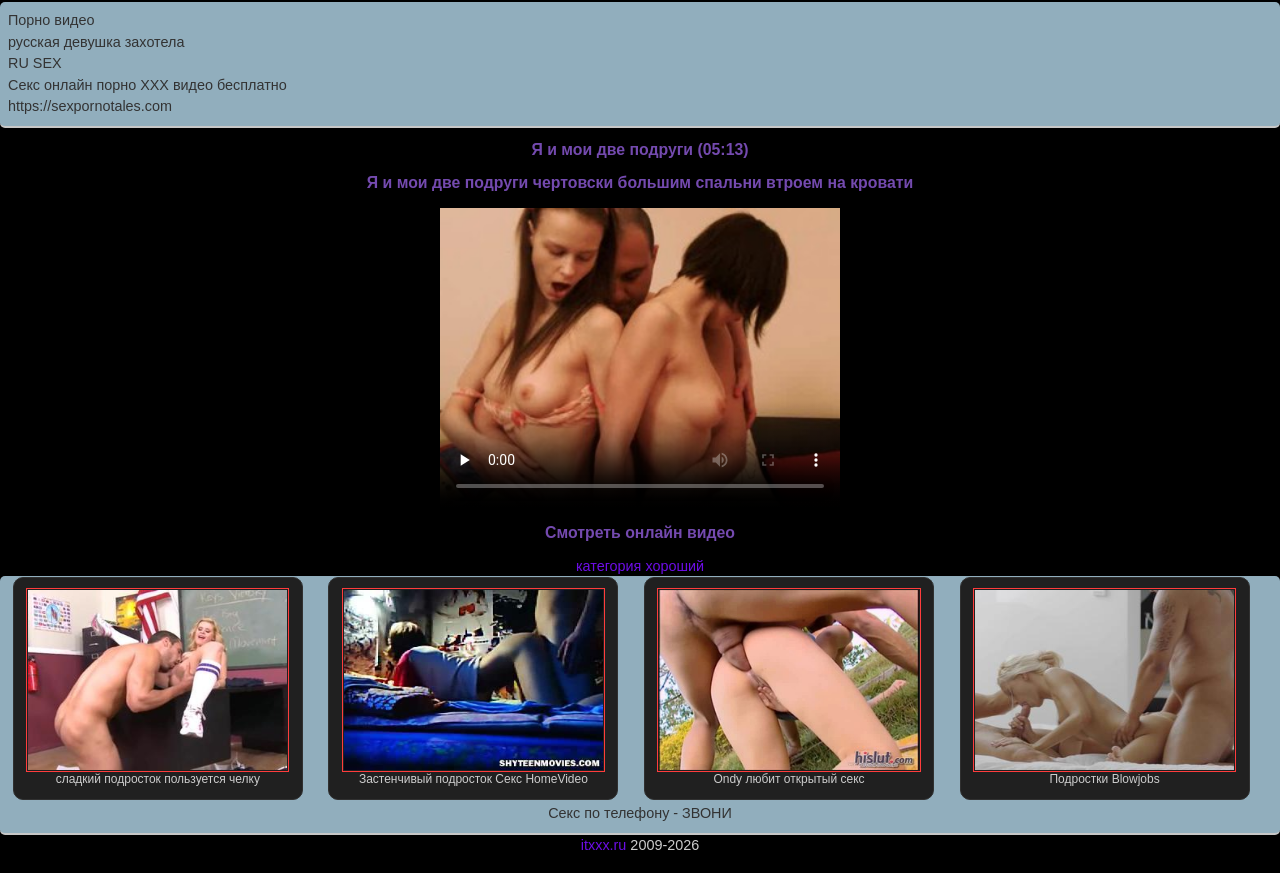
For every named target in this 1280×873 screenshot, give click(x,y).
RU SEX (35, 63)
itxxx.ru (604, 845)
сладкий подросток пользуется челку (157, 687)
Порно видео (51, 20)
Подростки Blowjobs (1104, 687)
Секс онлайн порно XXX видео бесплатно (147, 85)
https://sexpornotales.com (90, 106)
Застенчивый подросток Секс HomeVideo (473, 687)
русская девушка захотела (96, 42)
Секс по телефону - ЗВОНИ (640, 813)
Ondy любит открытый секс (788, 687)
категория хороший (640, 566)
